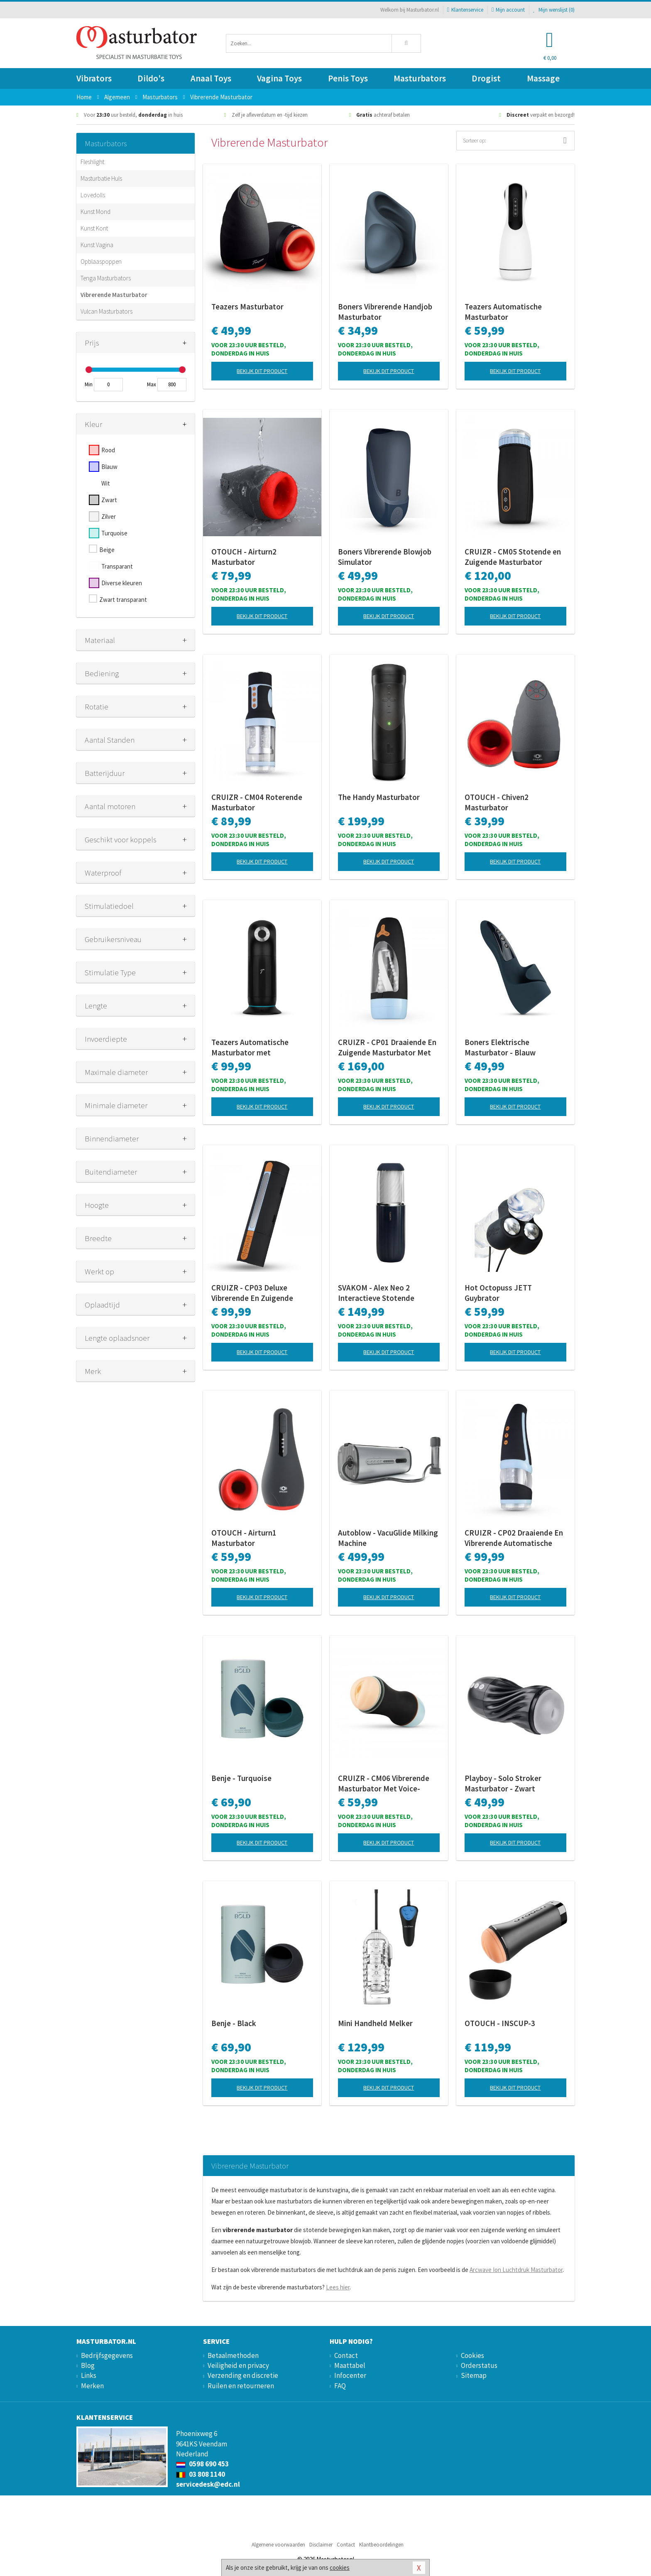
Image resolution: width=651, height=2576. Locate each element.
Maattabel (349, 2365)
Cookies (472, 2355)
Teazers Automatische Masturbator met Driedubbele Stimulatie (251, 1047)
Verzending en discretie (243, 2375)
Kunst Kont (94, 228)
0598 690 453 (202, 2463)
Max (151, 384)
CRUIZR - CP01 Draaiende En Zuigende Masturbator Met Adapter (387, 1047)
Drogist (486, 78)
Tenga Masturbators (106, 278)
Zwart (109, 500)
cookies (340, 2567)
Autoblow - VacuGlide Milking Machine (388, 1538)
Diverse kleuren (121, 583)
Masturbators (420, 78)
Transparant (117, 566)
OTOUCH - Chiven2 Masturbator (497, 802)
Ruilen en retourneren (241, 2385)
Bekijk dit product (262, 371)
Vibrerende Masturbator (114, 295)
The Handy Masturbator (379, 797)
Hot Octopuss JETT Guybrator (498, 1293)
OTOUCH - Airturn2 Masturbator (244, 557)
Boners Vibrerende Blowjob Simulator (384, 557)
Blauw (109, 467)
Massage (543, 78)
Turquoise (114, 533)
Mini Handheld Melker (375, 2023)
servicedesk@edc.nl (208, 2484)
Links (88, 2375)
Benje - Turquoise (241, 1778)
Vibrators (94, 78)
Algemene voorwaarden (278, 2544)
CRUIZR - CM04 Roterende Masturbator (256, 802)
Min (89, 384)
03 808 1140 (200, 2474)
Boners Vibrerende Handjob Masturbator (385, 312)
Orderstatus (479, 2365)
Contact (346, 2355)
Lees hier (338, 2287)
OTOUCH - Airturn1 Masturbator (244, 1538)
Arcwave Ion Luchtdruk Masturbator (516, 2270)
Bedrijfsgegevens (107, 2355)
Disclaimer (321, 2544)
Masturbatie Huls (101, 178)
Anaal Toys (211, 78)
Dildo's (150, 78)
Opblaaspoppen (101, 261)
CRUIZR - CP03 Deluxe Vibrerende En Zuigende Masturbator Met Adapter (255, 1293)
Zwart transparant (123, 600)
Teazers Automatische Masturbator (503, 312)
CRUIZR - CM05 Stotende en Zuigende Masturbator (513, 557)
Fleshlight (92, 162)
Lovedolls (93, 195)
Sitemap (474, 2375)
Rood (108, 450)
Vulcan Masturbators (106, 311)
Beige (107, 550)
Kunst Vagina (97, 245)
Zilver (108, 516)
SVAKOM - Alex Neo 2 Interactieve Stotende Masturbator (376, 1293)
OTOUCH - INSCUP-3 (500, 2023)
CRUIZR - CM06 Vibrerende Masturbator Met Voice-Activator (383, 1783)
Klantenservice (465, 9)
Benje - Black (233, 2023)
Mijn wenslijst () (554, 9)
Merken (92, 2385)
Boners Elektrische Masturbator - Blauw (500, 1047)
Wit (105, 483)
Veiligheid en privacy (238, 2365)
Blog (88, 2365)
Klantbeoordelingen (381, 2544)
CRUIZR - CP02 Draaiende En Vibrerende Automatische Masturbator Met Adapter (514, 1538)
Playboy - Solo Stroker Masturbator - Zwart (503, 1783)
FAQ (340, 2385)
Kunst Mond (95, 212)
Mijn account (508, 9)
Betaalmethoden (233, 2355)
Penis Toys (348, 78)
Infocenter (350, 2375)
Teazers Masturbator (247, 307)
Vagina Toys (279, 78)
